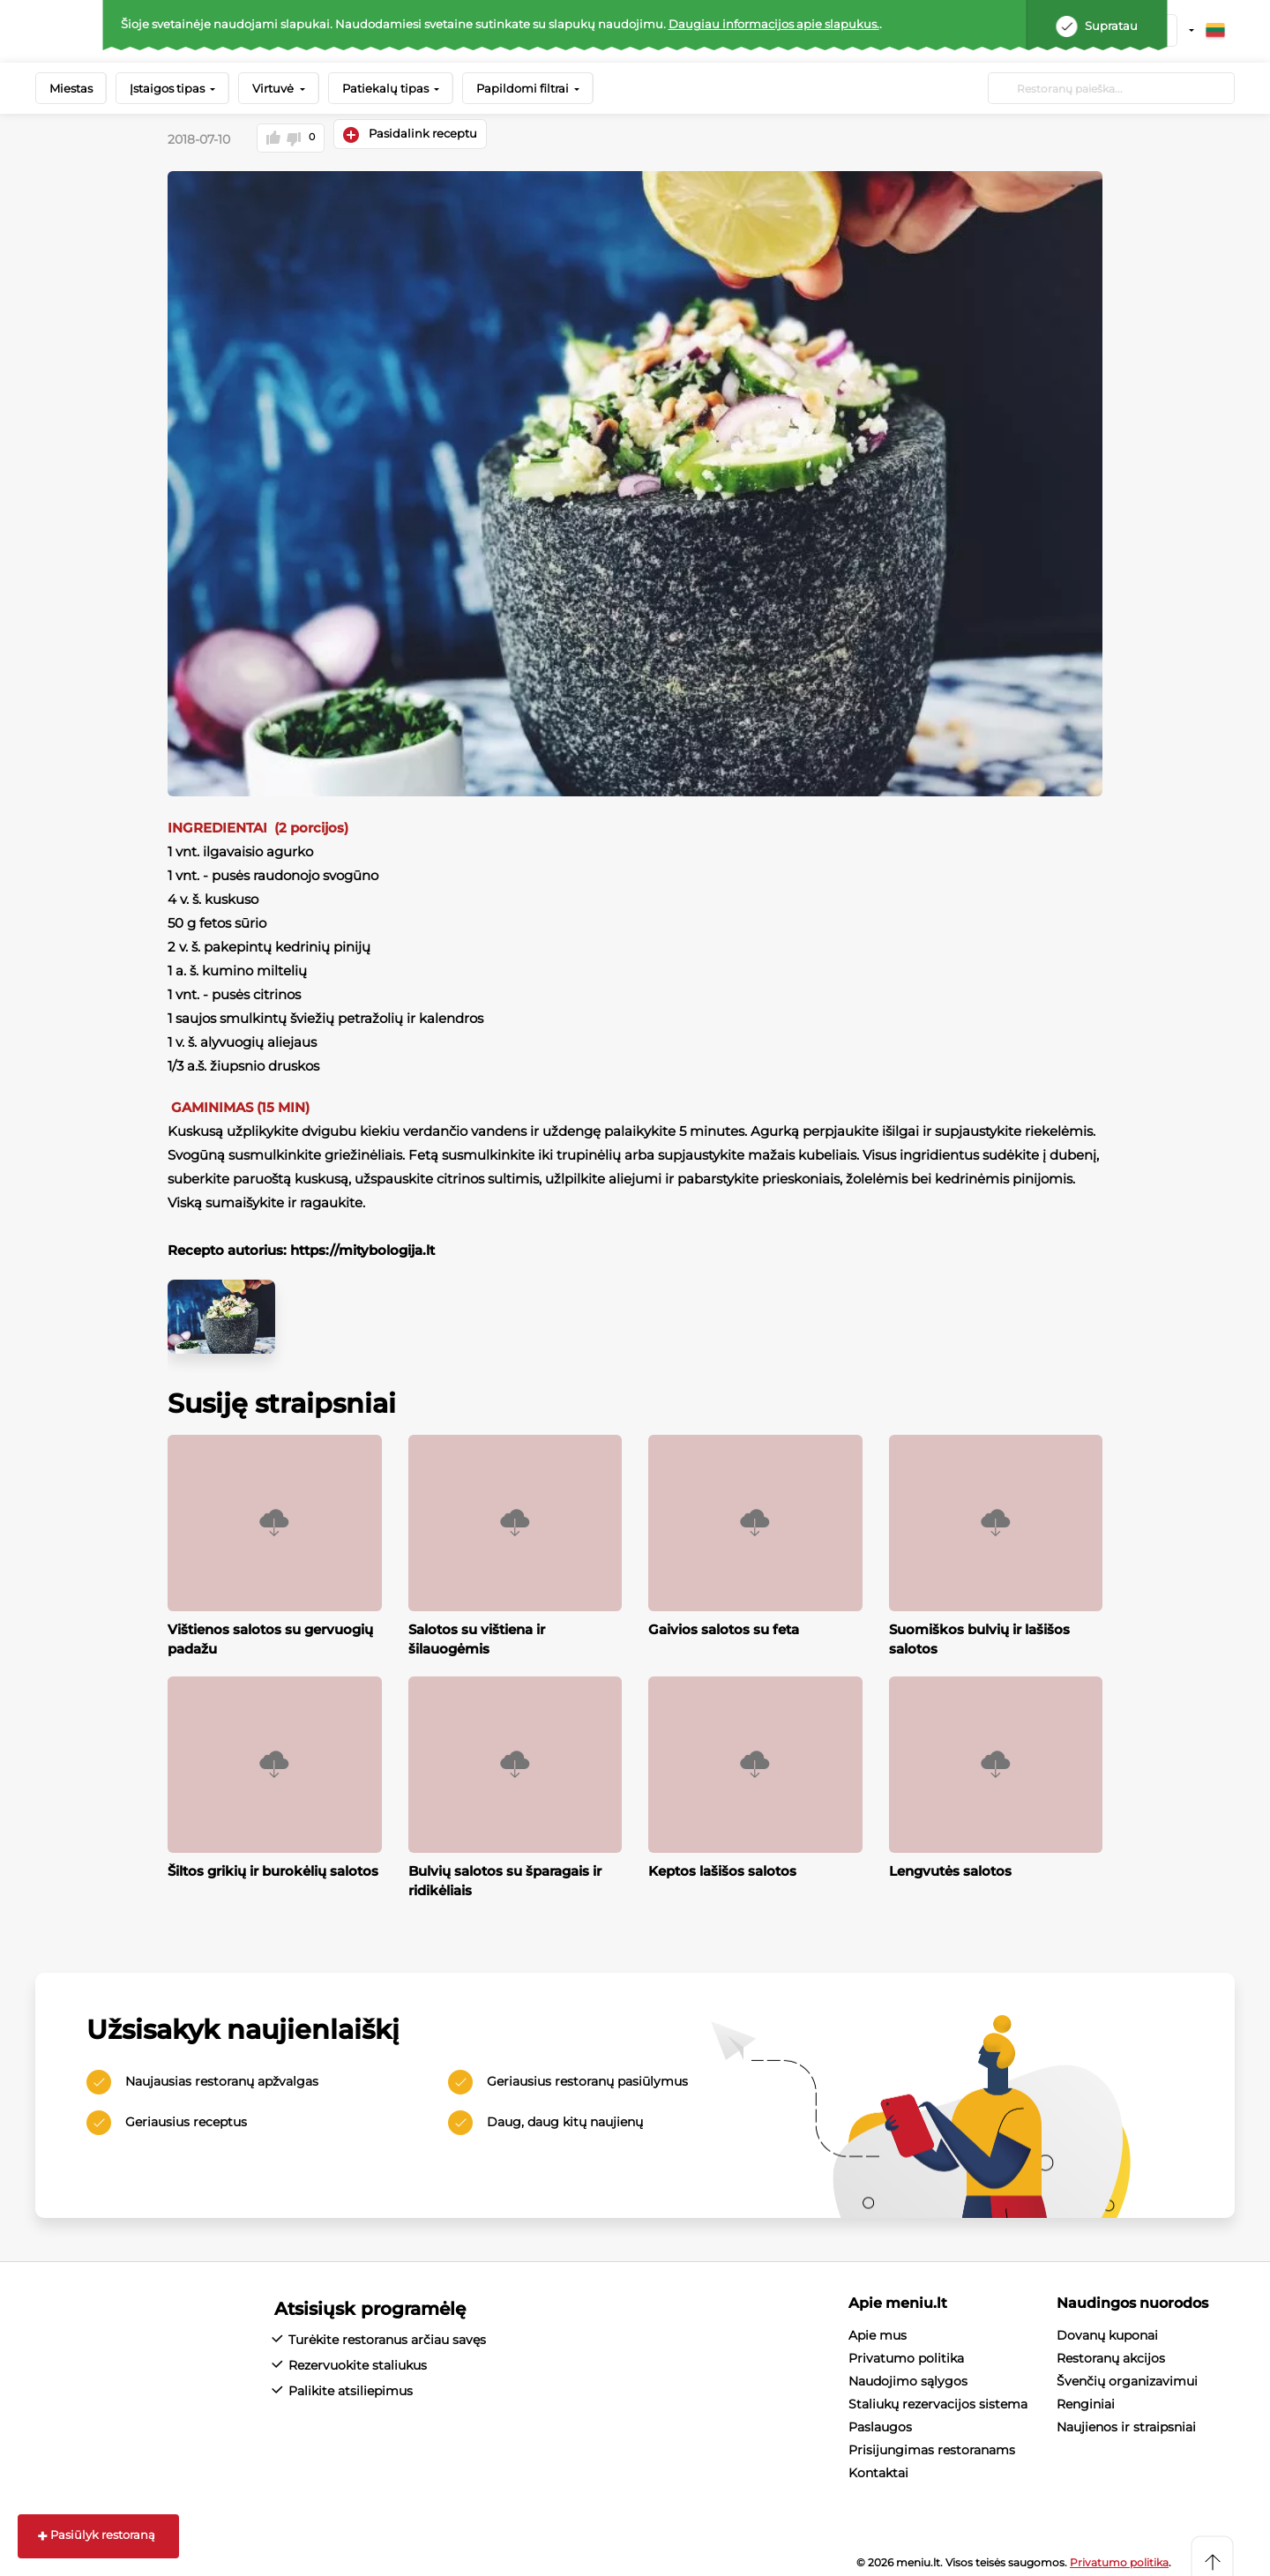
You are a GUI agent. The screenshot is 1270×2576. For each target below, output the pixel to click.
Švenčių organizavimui (1127, 2373)
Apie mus (877, 2327)
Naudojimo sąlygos (907, 2373)
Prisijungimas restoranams (931, 2442)
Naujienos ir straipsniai (1126, 2419)
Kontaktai (878, 2465)
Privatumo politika (906, 2350)
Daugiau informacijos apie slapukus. (774, 24)
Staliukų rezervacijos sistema (937, 2396)
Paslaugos (880, 2419)
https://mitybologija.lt (362, 1241)
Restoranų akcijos (1111, 2350)
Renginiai (1086, 2396)
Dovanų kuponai (1107, 2327)
